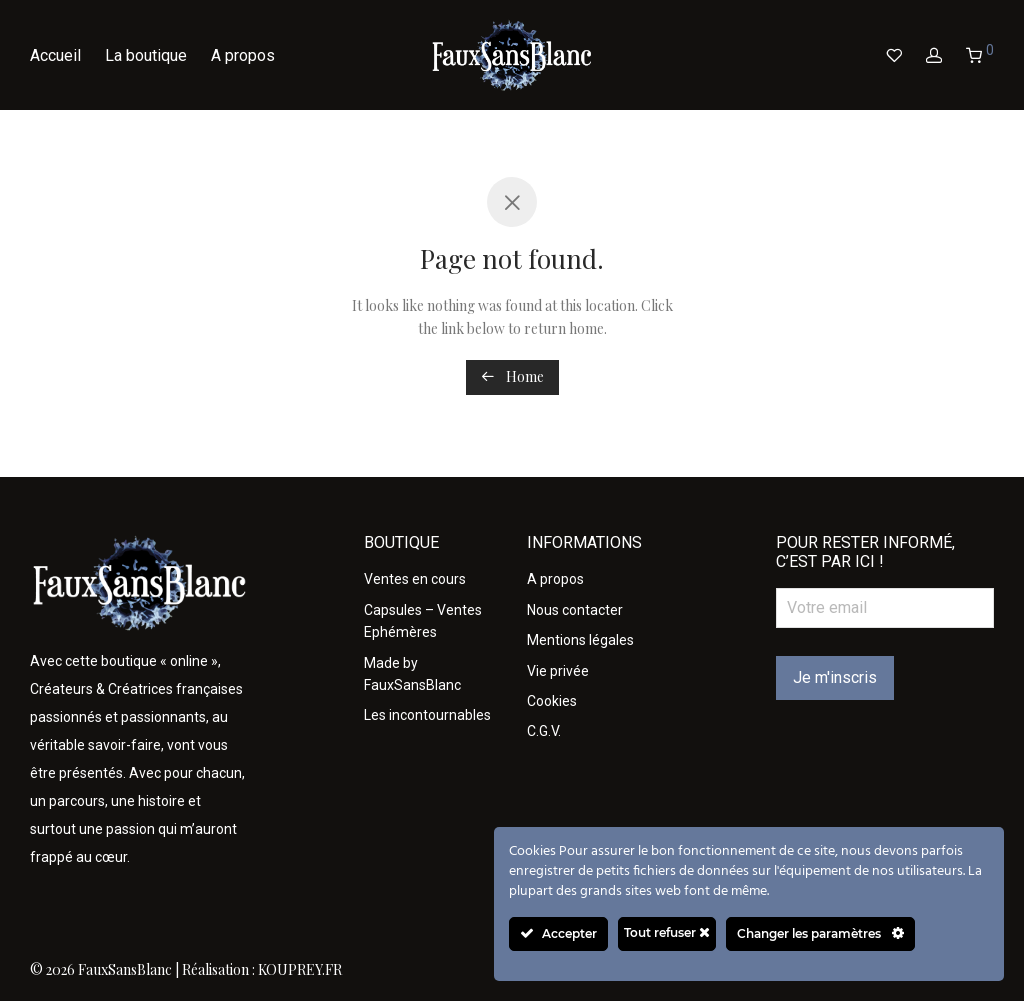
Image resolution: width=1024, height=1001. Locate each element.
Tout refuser (667, 932)
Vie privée (558, 671)
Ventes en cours (415, 579)
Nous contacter (575, 610)
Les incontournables (427, 715)
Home (512, 376)
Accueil (55, 55)
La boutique (146, 55)
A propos (243, 55)
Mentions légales (580, 640)
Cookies (552, 701)
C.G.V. (544, 731)
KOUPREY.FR (300, 969)
